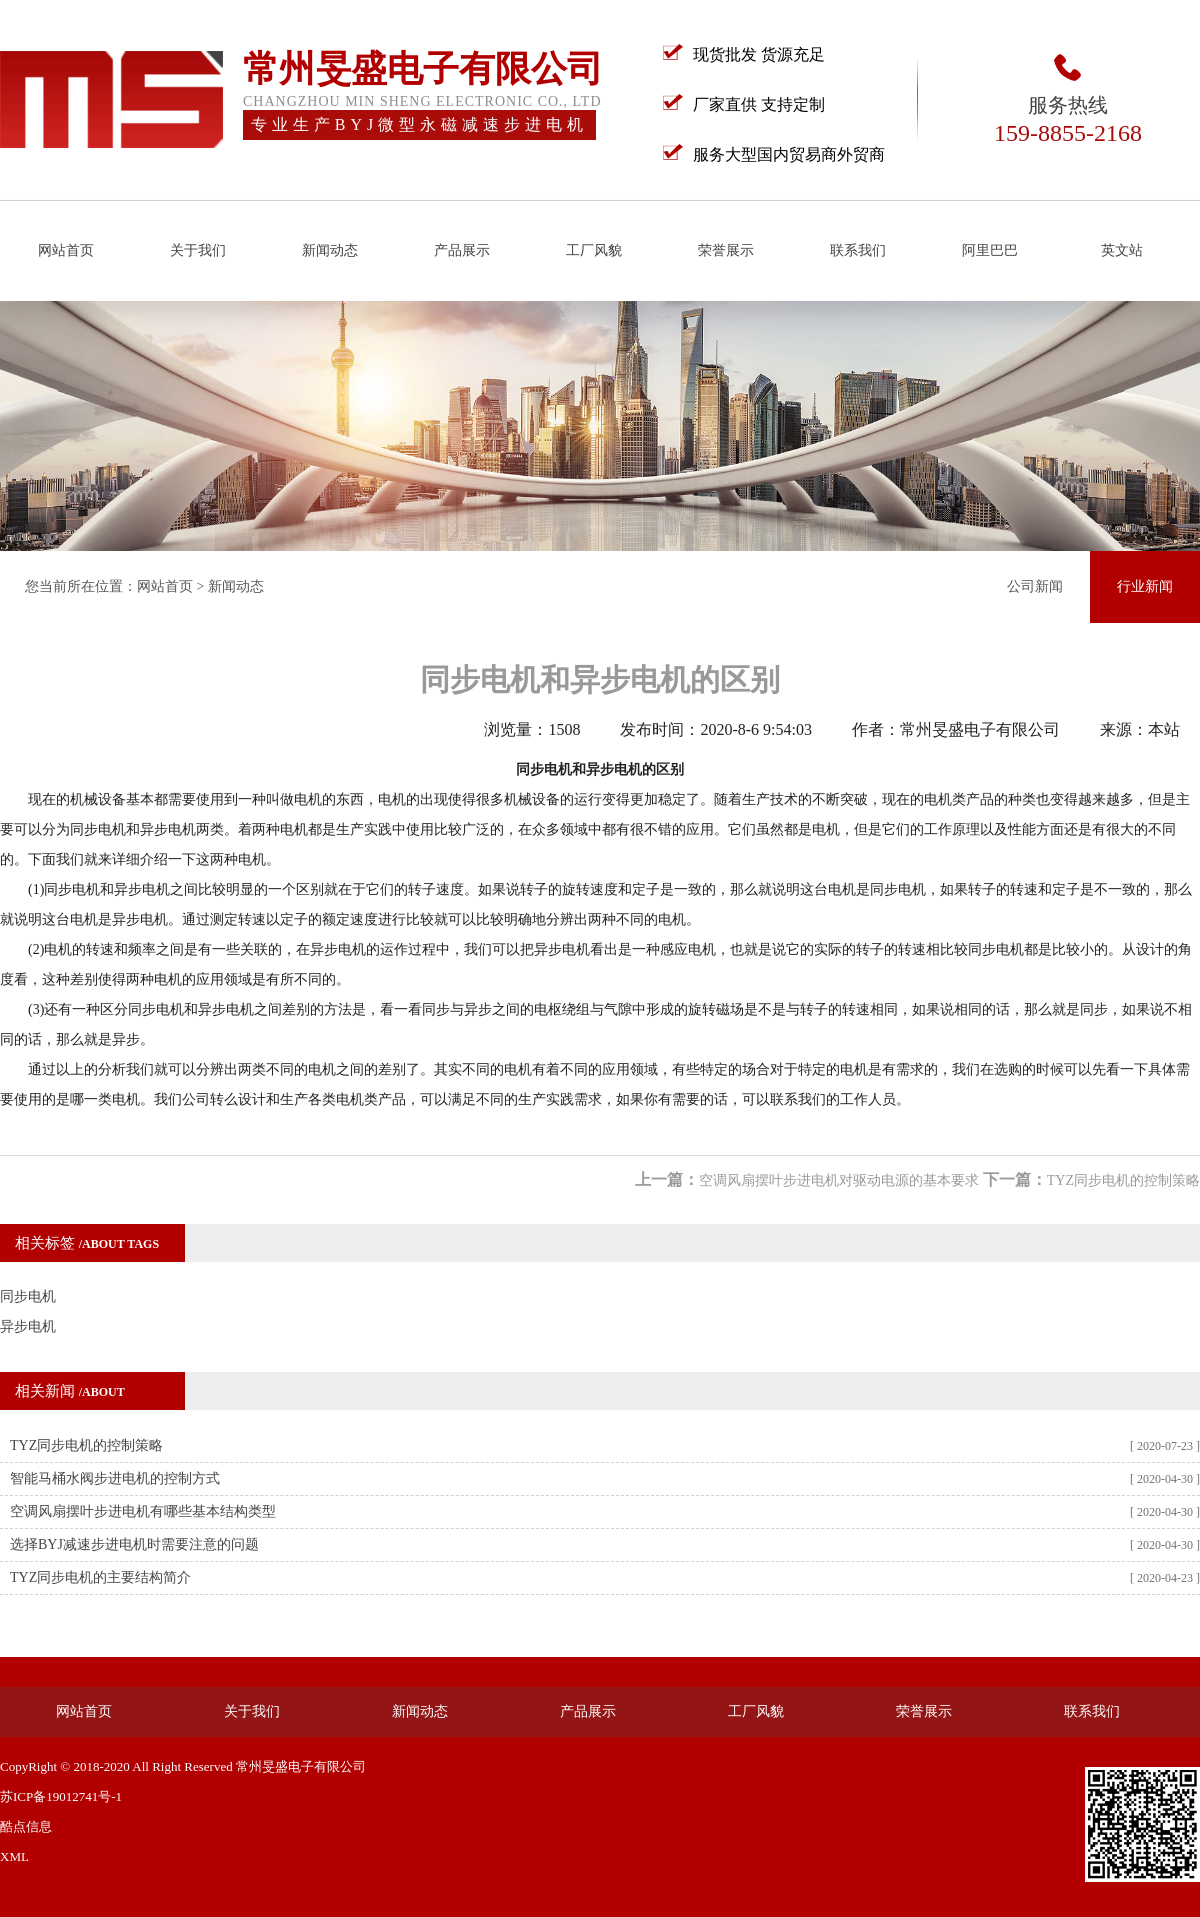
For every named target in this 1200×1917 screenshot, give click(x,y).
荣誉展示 (726, 250)
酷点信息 (26, 1826)
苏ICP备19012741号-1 (61, 1796)
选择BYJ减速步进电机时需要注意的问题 (134, 1544)
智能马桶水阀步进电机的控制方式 (115, 1478)
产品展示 (462, 250)
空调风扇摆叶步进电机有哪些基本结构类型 (143, 1511)
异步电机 (28, 1326)
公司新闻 (1035, 586)
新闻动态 (330, 250)
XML (14, 1856)
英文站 (1122, 250)
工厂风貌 (594, 250)
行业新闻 (1145, 586)
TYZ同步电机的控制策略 (1123, 1180)
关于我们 (198, 250)
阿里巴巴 (990, 250)
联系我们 (858, 250)
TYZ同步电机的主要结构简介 (100, 1577)
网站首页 (66, 250)
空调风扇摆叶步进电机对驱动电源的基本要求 (839, 1180)
